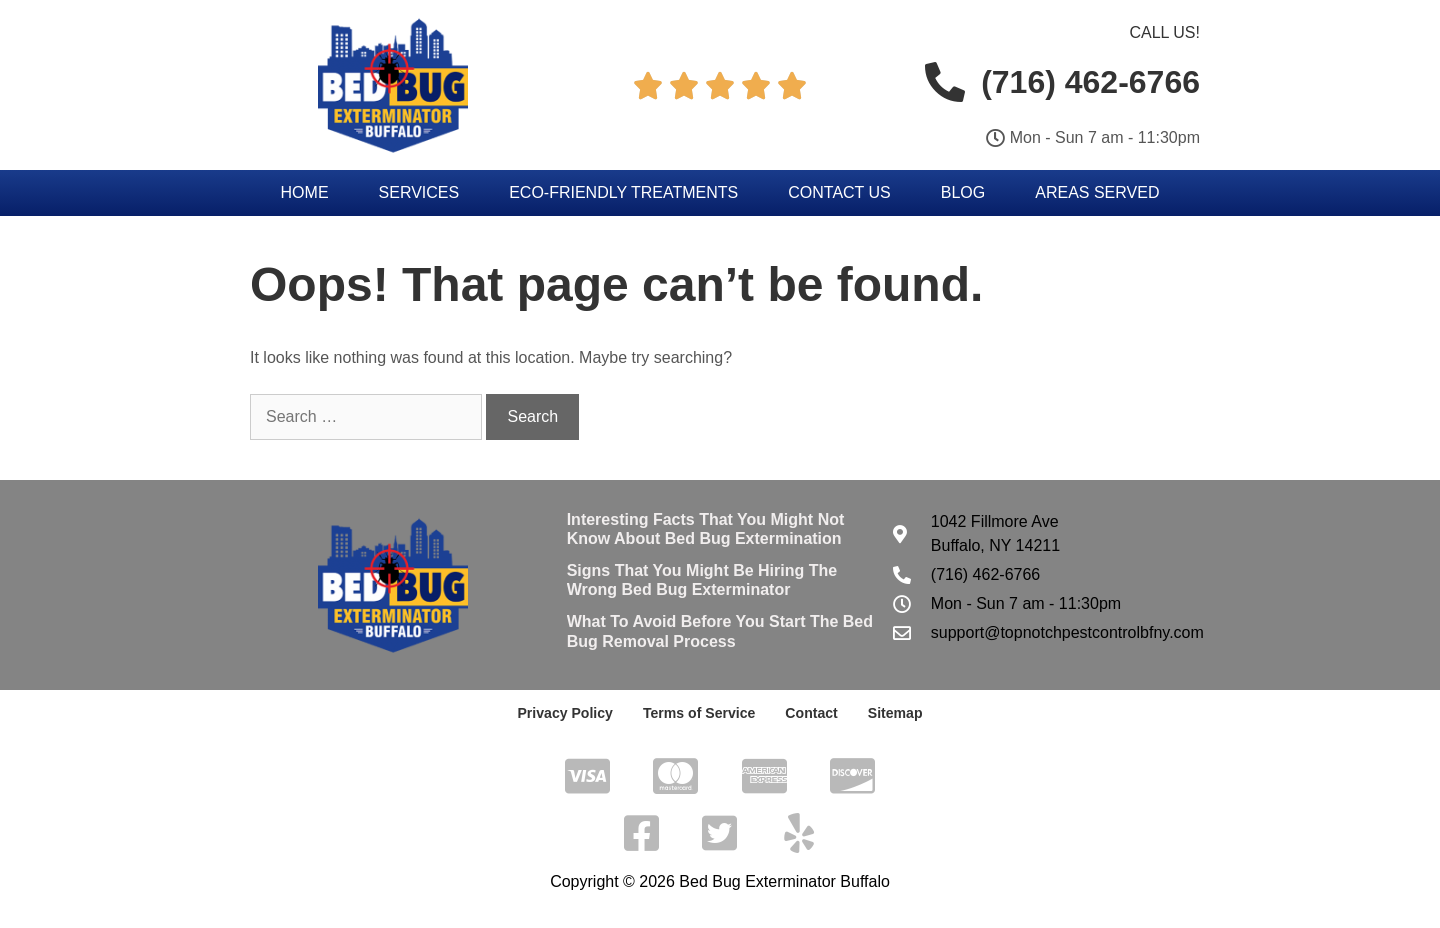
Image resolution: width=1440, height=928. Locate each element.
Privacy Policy (565, 713)
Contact (811, 713)
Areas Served (1097, 192)
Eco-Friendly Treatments (623, 192)
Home (305, 192)
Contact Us (839, 192)
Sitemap (894, 713)
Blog (963, 192)
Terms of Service (699, 713)
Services (419, 192)
